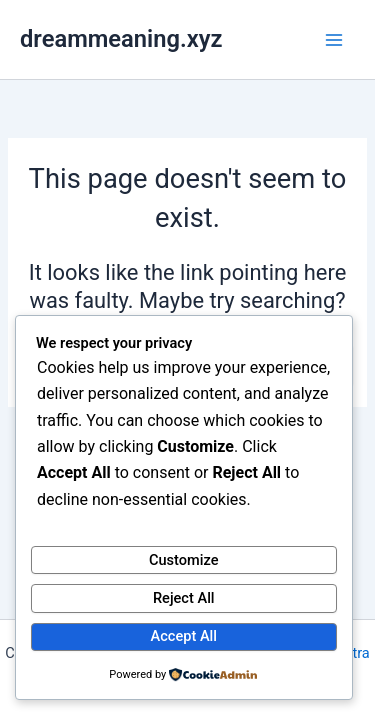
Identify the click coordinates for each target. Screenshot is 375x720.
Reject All (184, 598)
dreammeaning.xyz (121, 39)
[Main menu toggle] (334, 40)
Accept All (184, 636)
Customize (184, 560)
